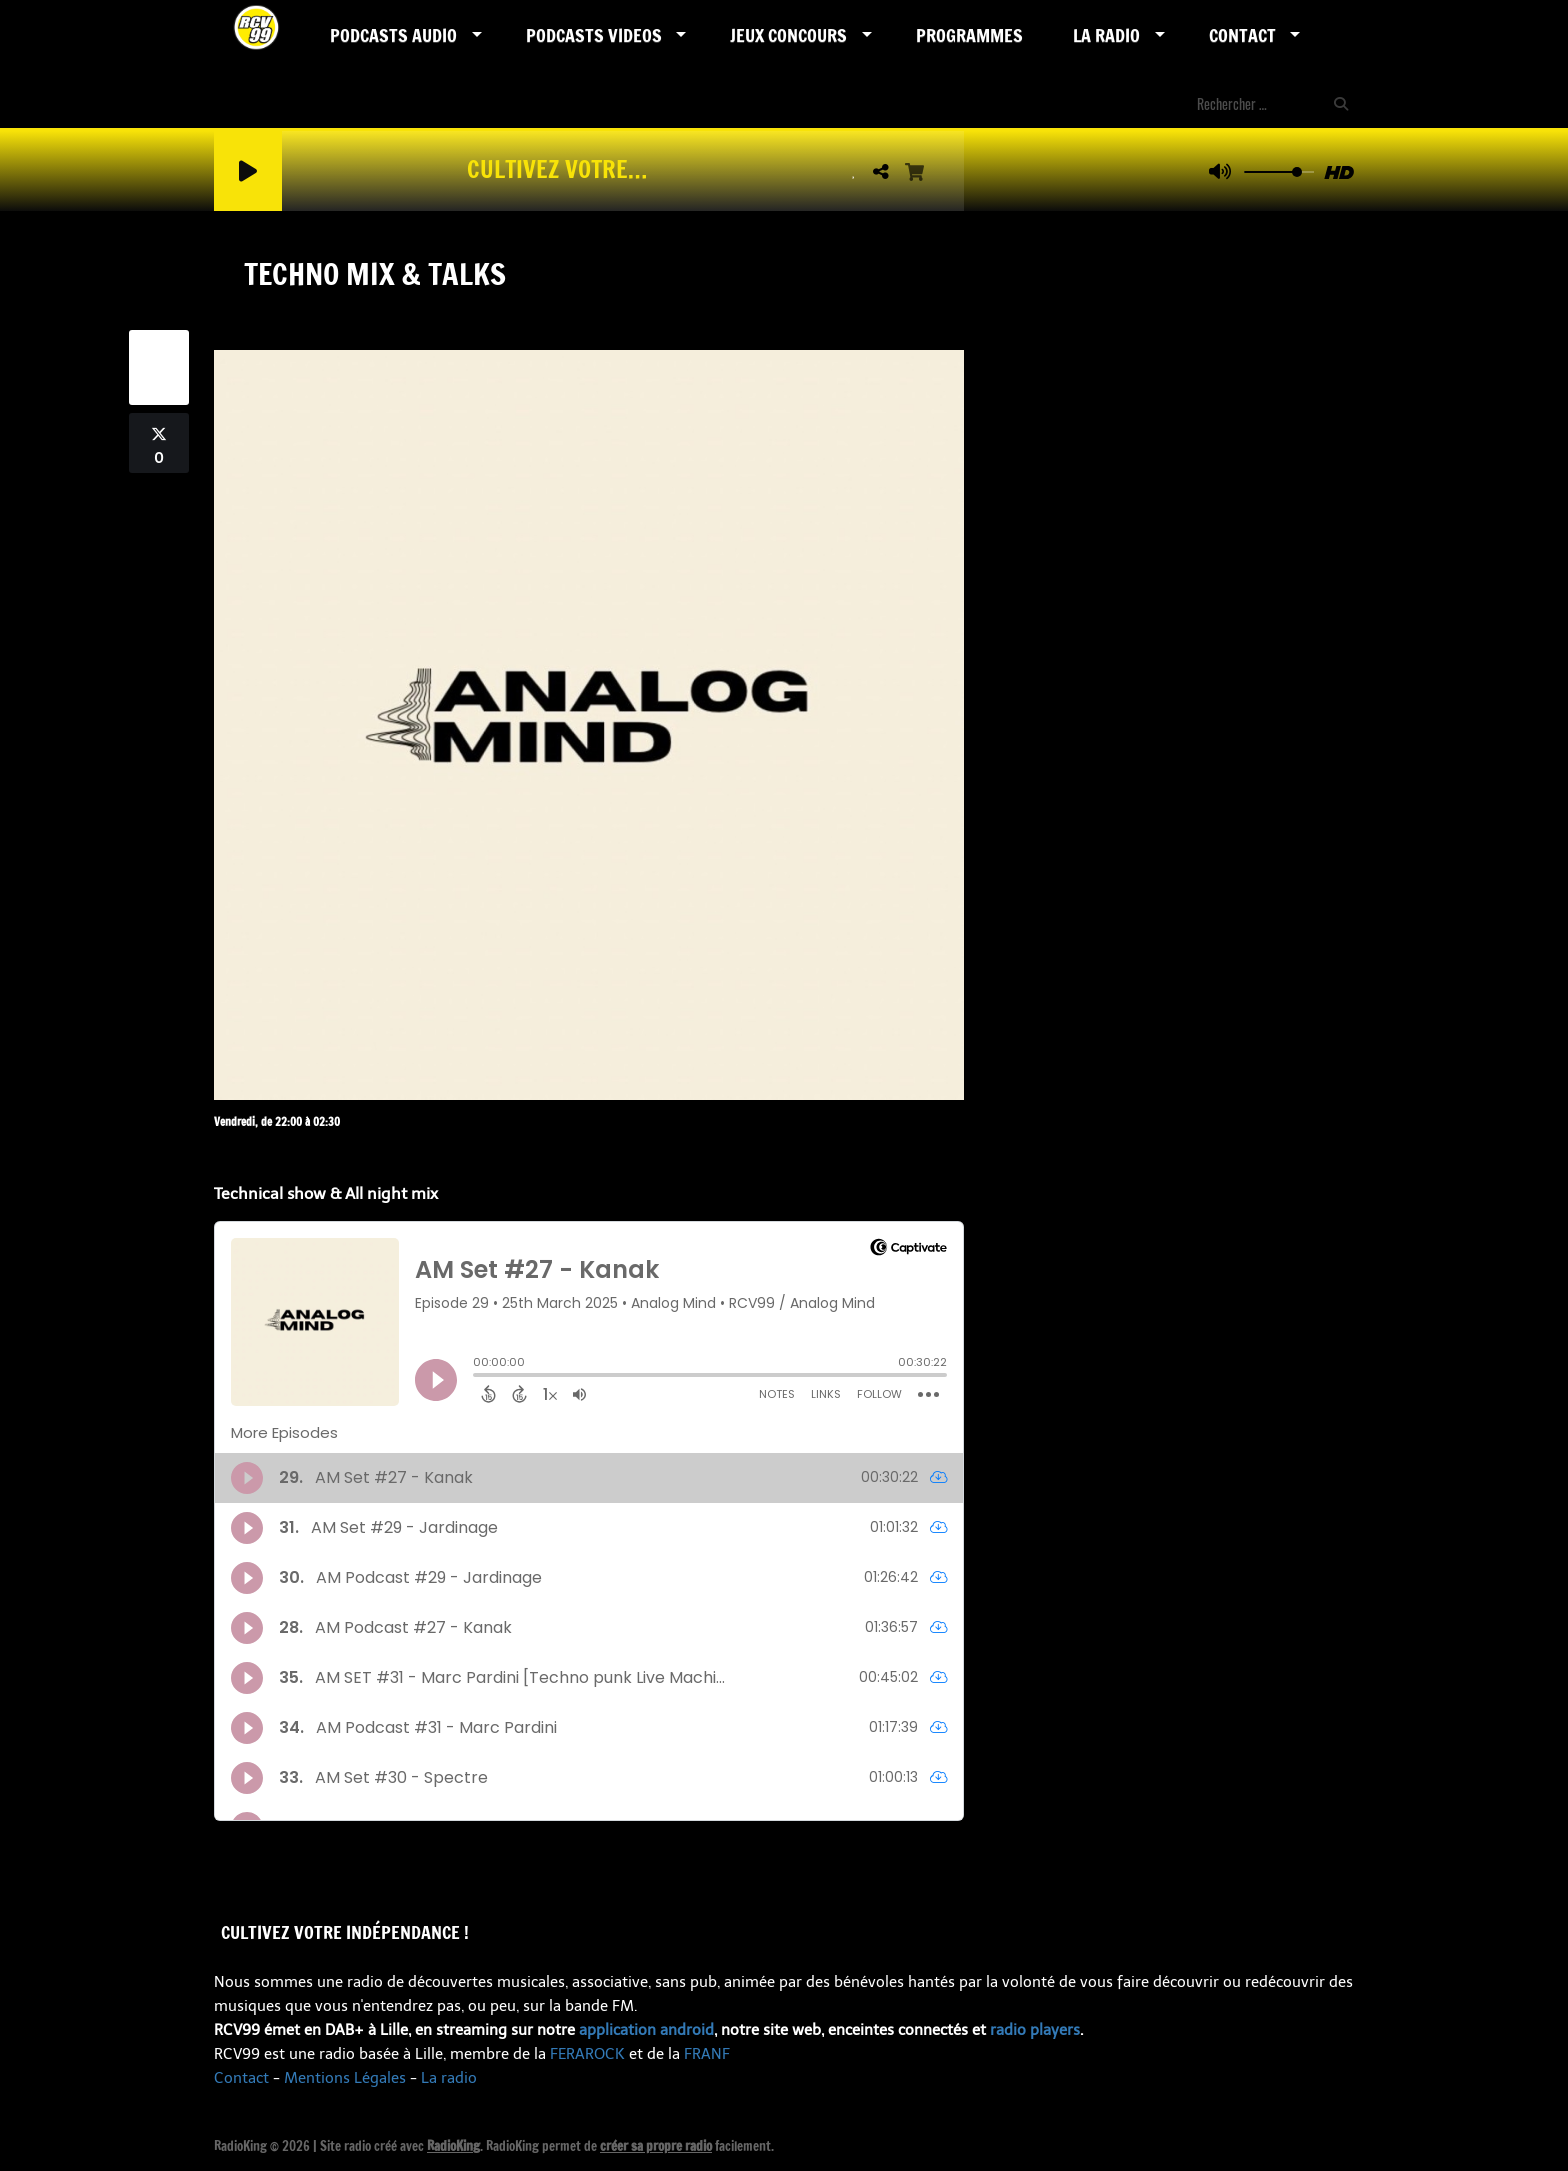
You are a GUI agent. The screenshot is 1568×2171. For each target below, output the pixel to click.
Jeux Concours (788, 35)
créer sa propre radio (656, 2146)
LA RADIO (1106, 35)
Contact (1242, 35)
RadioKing (453, 2146)
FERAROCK (587, 2054)
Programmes (969, 35)
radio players (1035, 2030)
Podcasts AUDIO (393, 35)
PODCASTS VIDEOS (594, 35)
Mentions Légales (345, 2078)
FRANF (707, 2054)
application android (646, 2030)
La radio (449, 2078)
